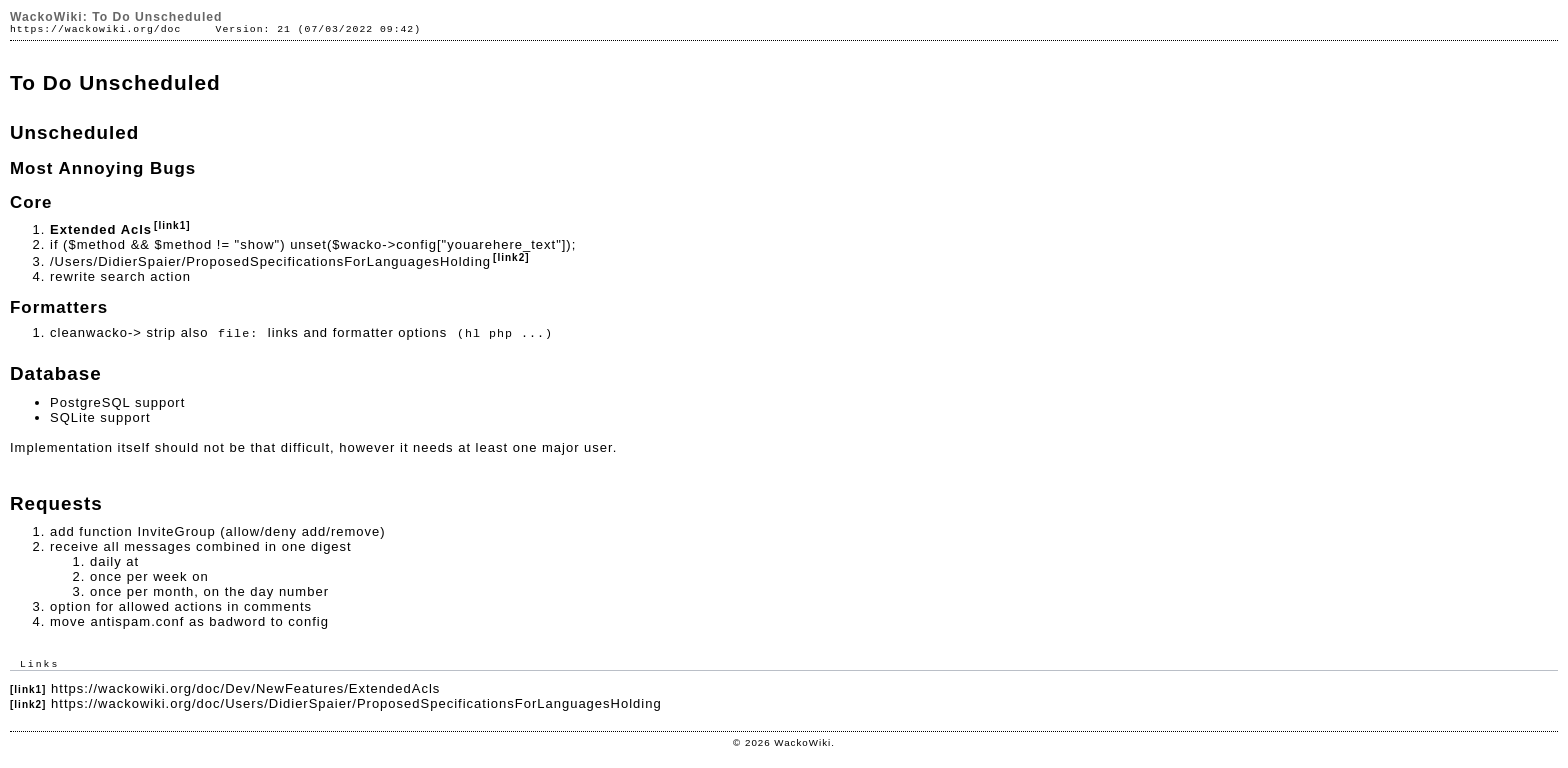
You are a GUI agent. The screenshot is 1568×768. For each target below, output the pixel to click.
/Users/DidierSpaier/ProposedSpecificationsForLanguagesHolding (270, 261)
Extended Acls (101, 229)
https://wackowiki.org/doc (95, 29)
